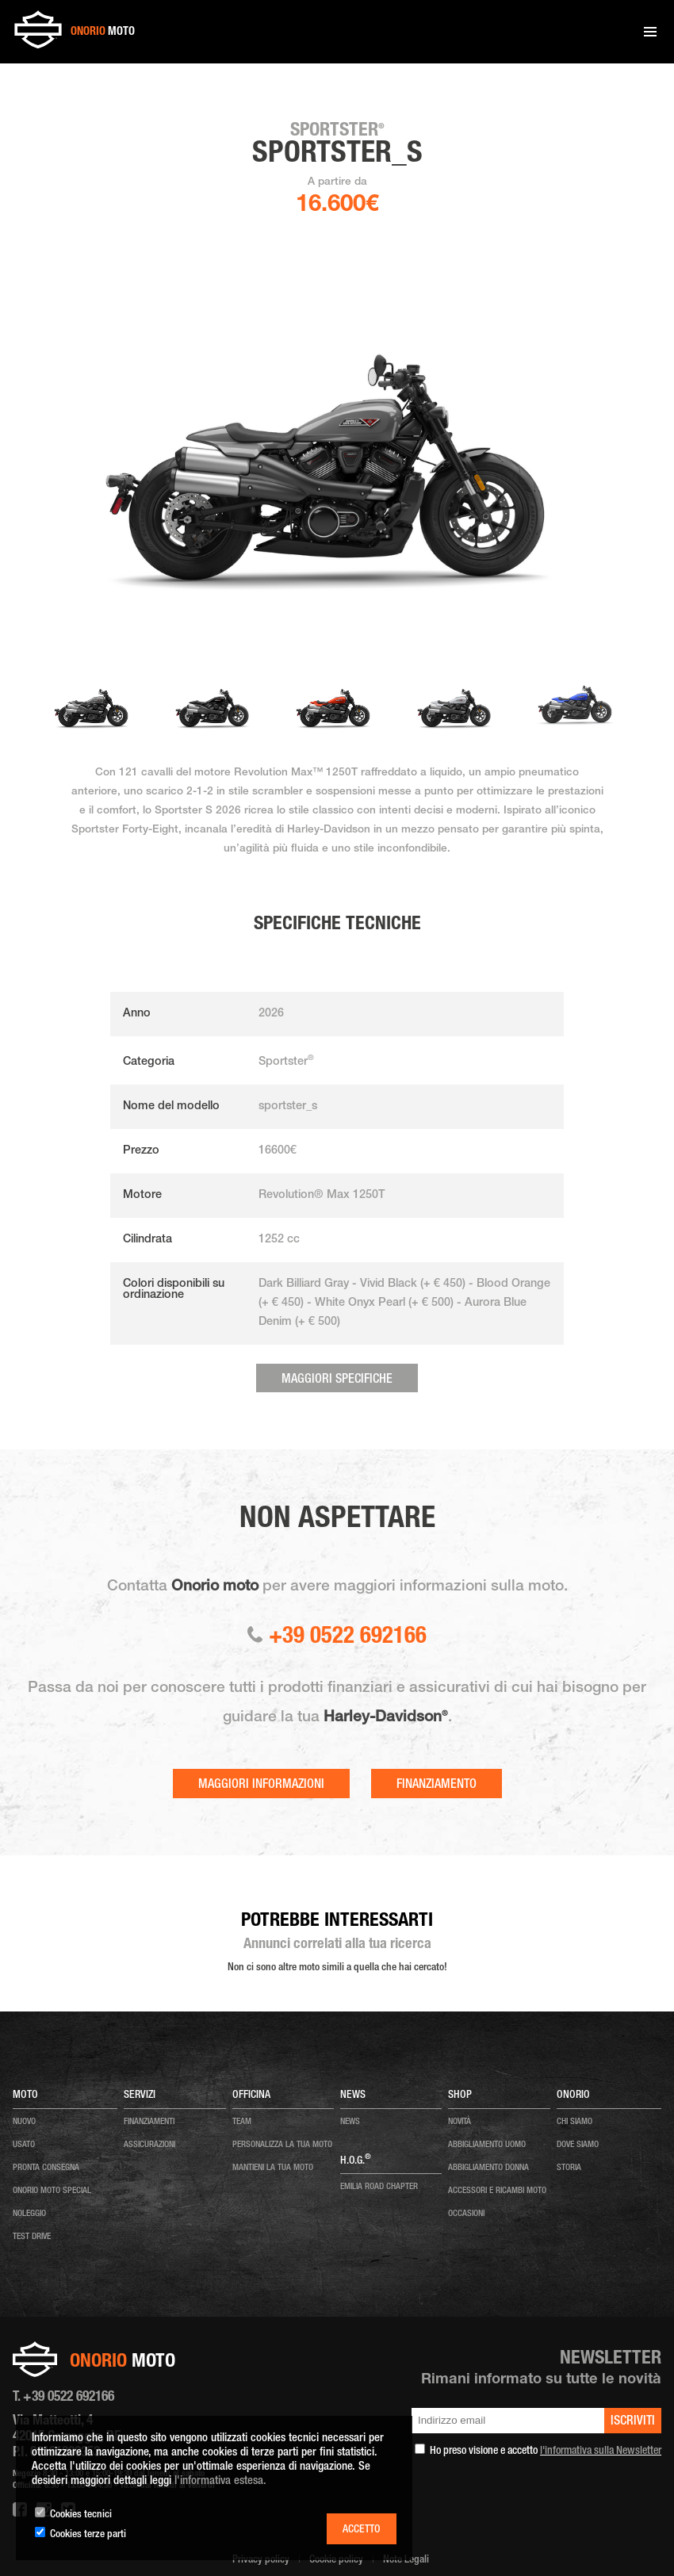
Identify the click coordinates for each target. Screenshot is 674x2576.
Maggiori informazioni (261, 1785)
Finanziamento (436, 1785)
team (241, 2122)
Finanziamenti (149, 2122)
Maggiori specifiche (337, 1380)
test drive (32, 2237)
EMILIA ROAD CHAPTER (379, 2187)
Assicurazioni (149, 2145)
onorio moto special (52, 2191)
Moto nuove (82, 78)
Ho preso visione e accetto (545, 2451)
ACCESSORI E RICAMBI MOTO (497, 2191)
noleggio (29, 2214)
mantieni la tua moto (272, 2168)
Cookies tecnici (81, 2514)
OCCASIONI (466, 2214)
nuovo (24, 2122)
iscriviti (633, 2422)
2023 (116, 78)
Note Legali (406, 2560)
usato (24, 2145)
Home (46, 78)
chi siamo (574, 2122)
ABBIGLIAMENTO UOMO (487, 2145)
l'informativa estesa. (220, 2481)
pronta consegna (46, 2168)
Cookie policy (336, 2560)
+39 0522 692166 (336, 1637)
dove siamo (578, 2145)
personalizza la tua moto (282, 2145)
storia (569, 2168)
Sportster (151, 78)
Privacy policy (260, 2560)
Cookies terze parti (88, 2534)
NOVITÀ (459, 2122)
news (350, 2122)
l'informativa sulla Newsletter (600, 2451)
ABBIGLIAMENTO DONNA (488, 2168)
